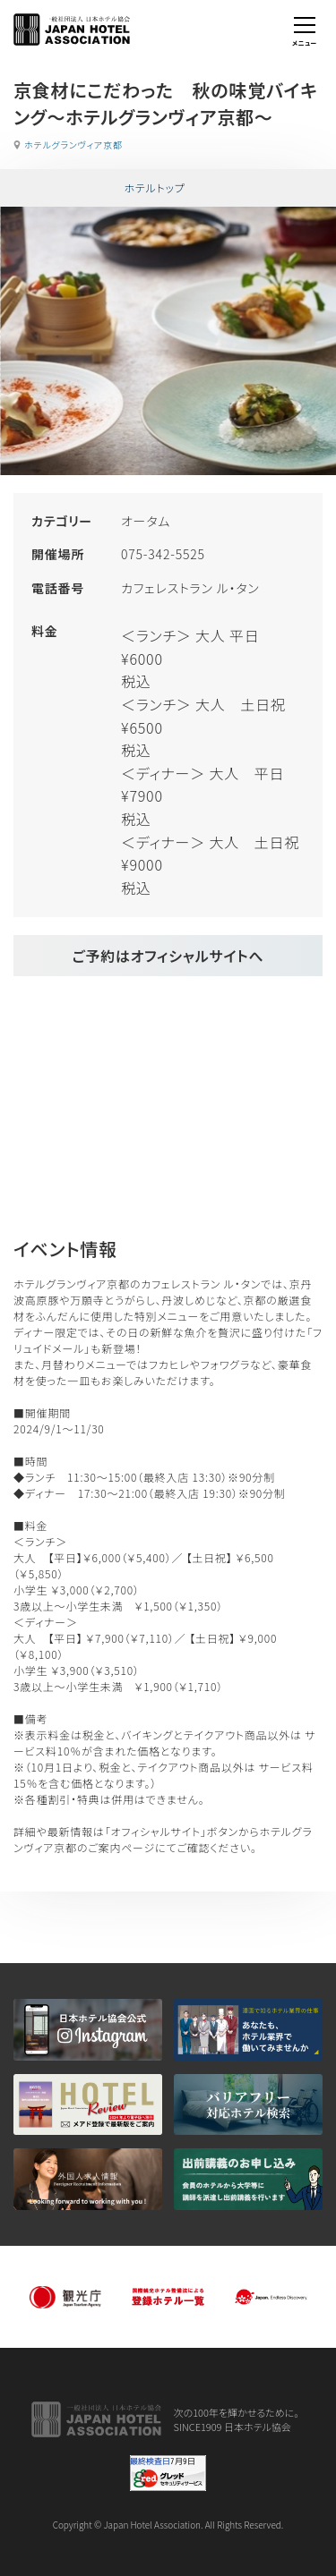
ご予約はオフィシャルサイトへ (167, 955)
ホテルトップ (154, 187)
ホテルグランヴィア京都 (73, 144)
